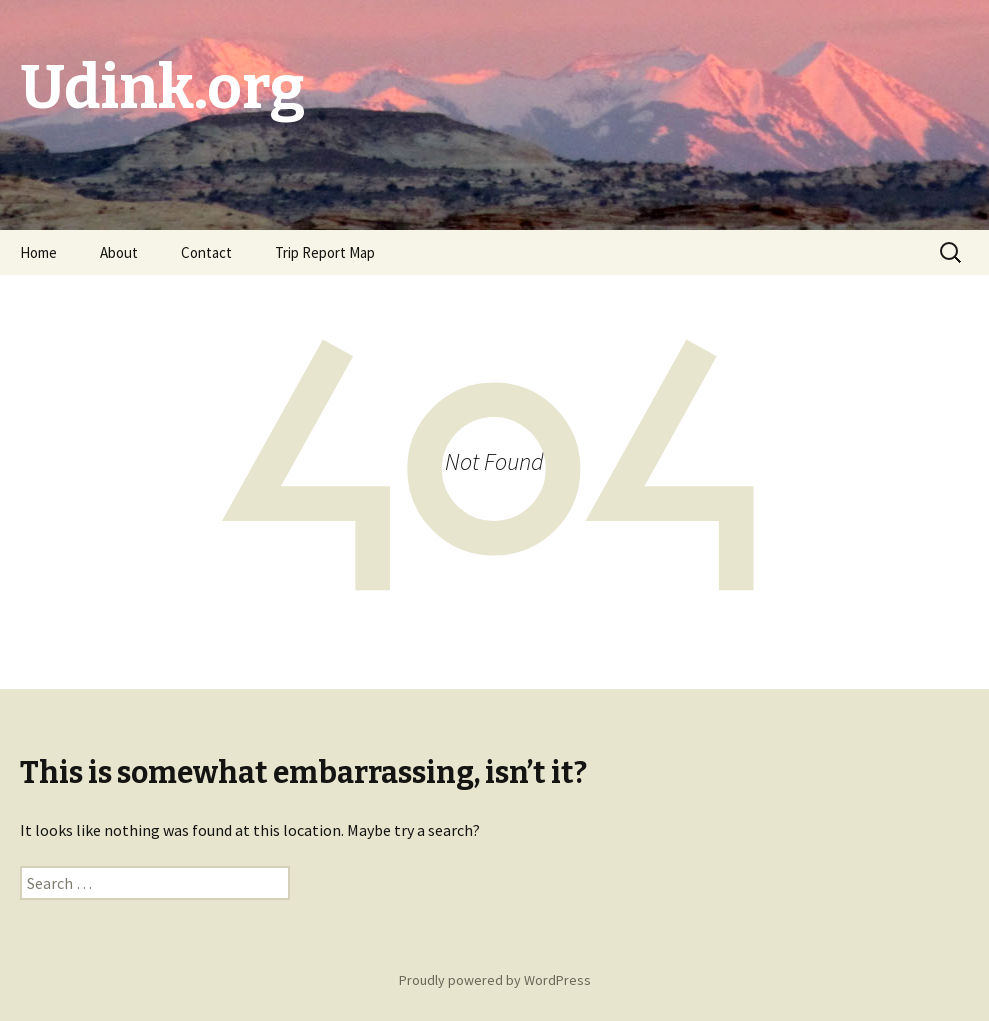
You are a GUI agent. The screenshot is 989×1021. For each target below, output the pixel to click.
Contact (206, 252)
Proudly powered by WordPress (495, 980)
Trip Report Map (325, 252)
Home (38, 252)
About (119, 252)
